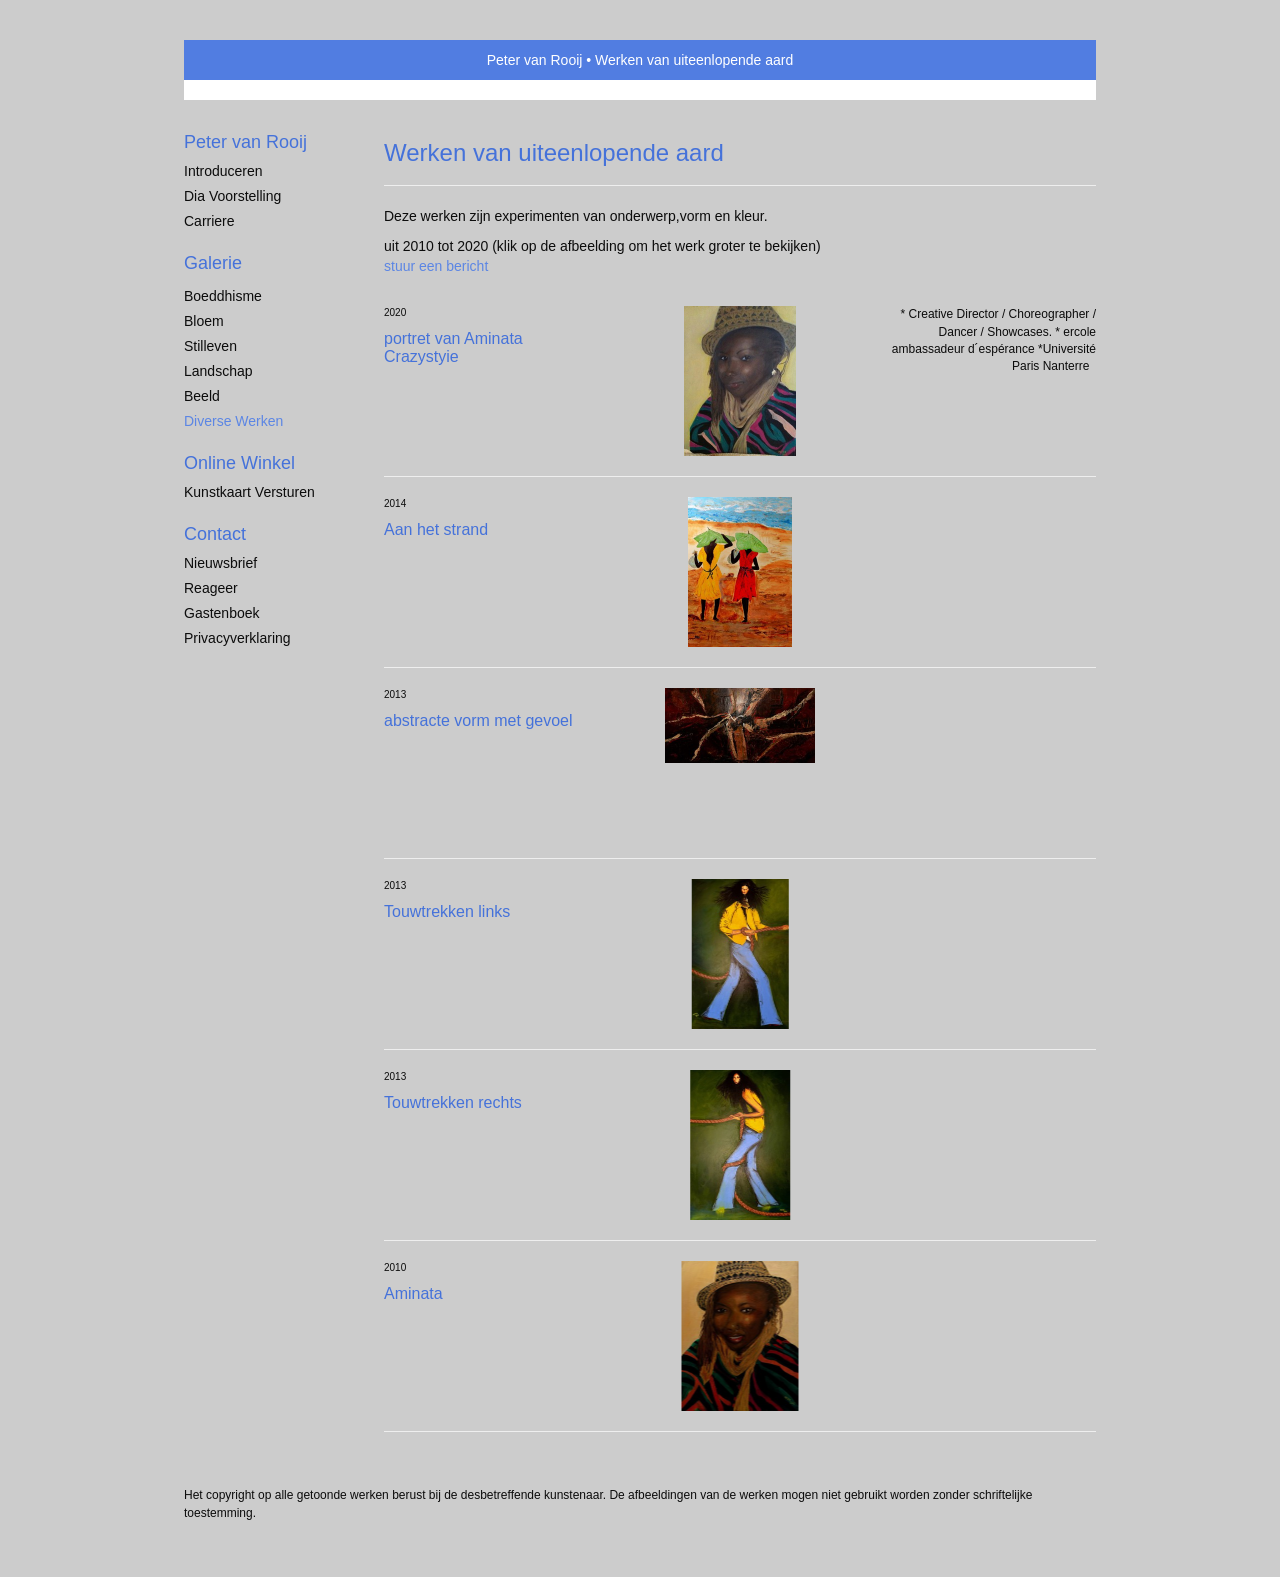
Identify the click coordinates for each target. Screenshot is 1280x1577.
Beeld (202, 396)
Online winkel (239, 463)
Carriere (209, 221)
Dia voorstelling (232, 196)
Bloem (204, 321)
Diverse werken (233, 421)
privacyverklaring (237, 638)
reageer (211, 588)
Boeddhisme (223, 296)
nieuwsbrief (220, 563)
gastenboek (222, 613)
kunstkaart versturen (249, 492)
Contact (215, 534)
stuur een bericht (436, 266)
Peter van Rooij (535, 60)
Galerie (213, 263)
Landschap (218, 371)
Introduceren (223, 171)
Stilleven (210, 346)
